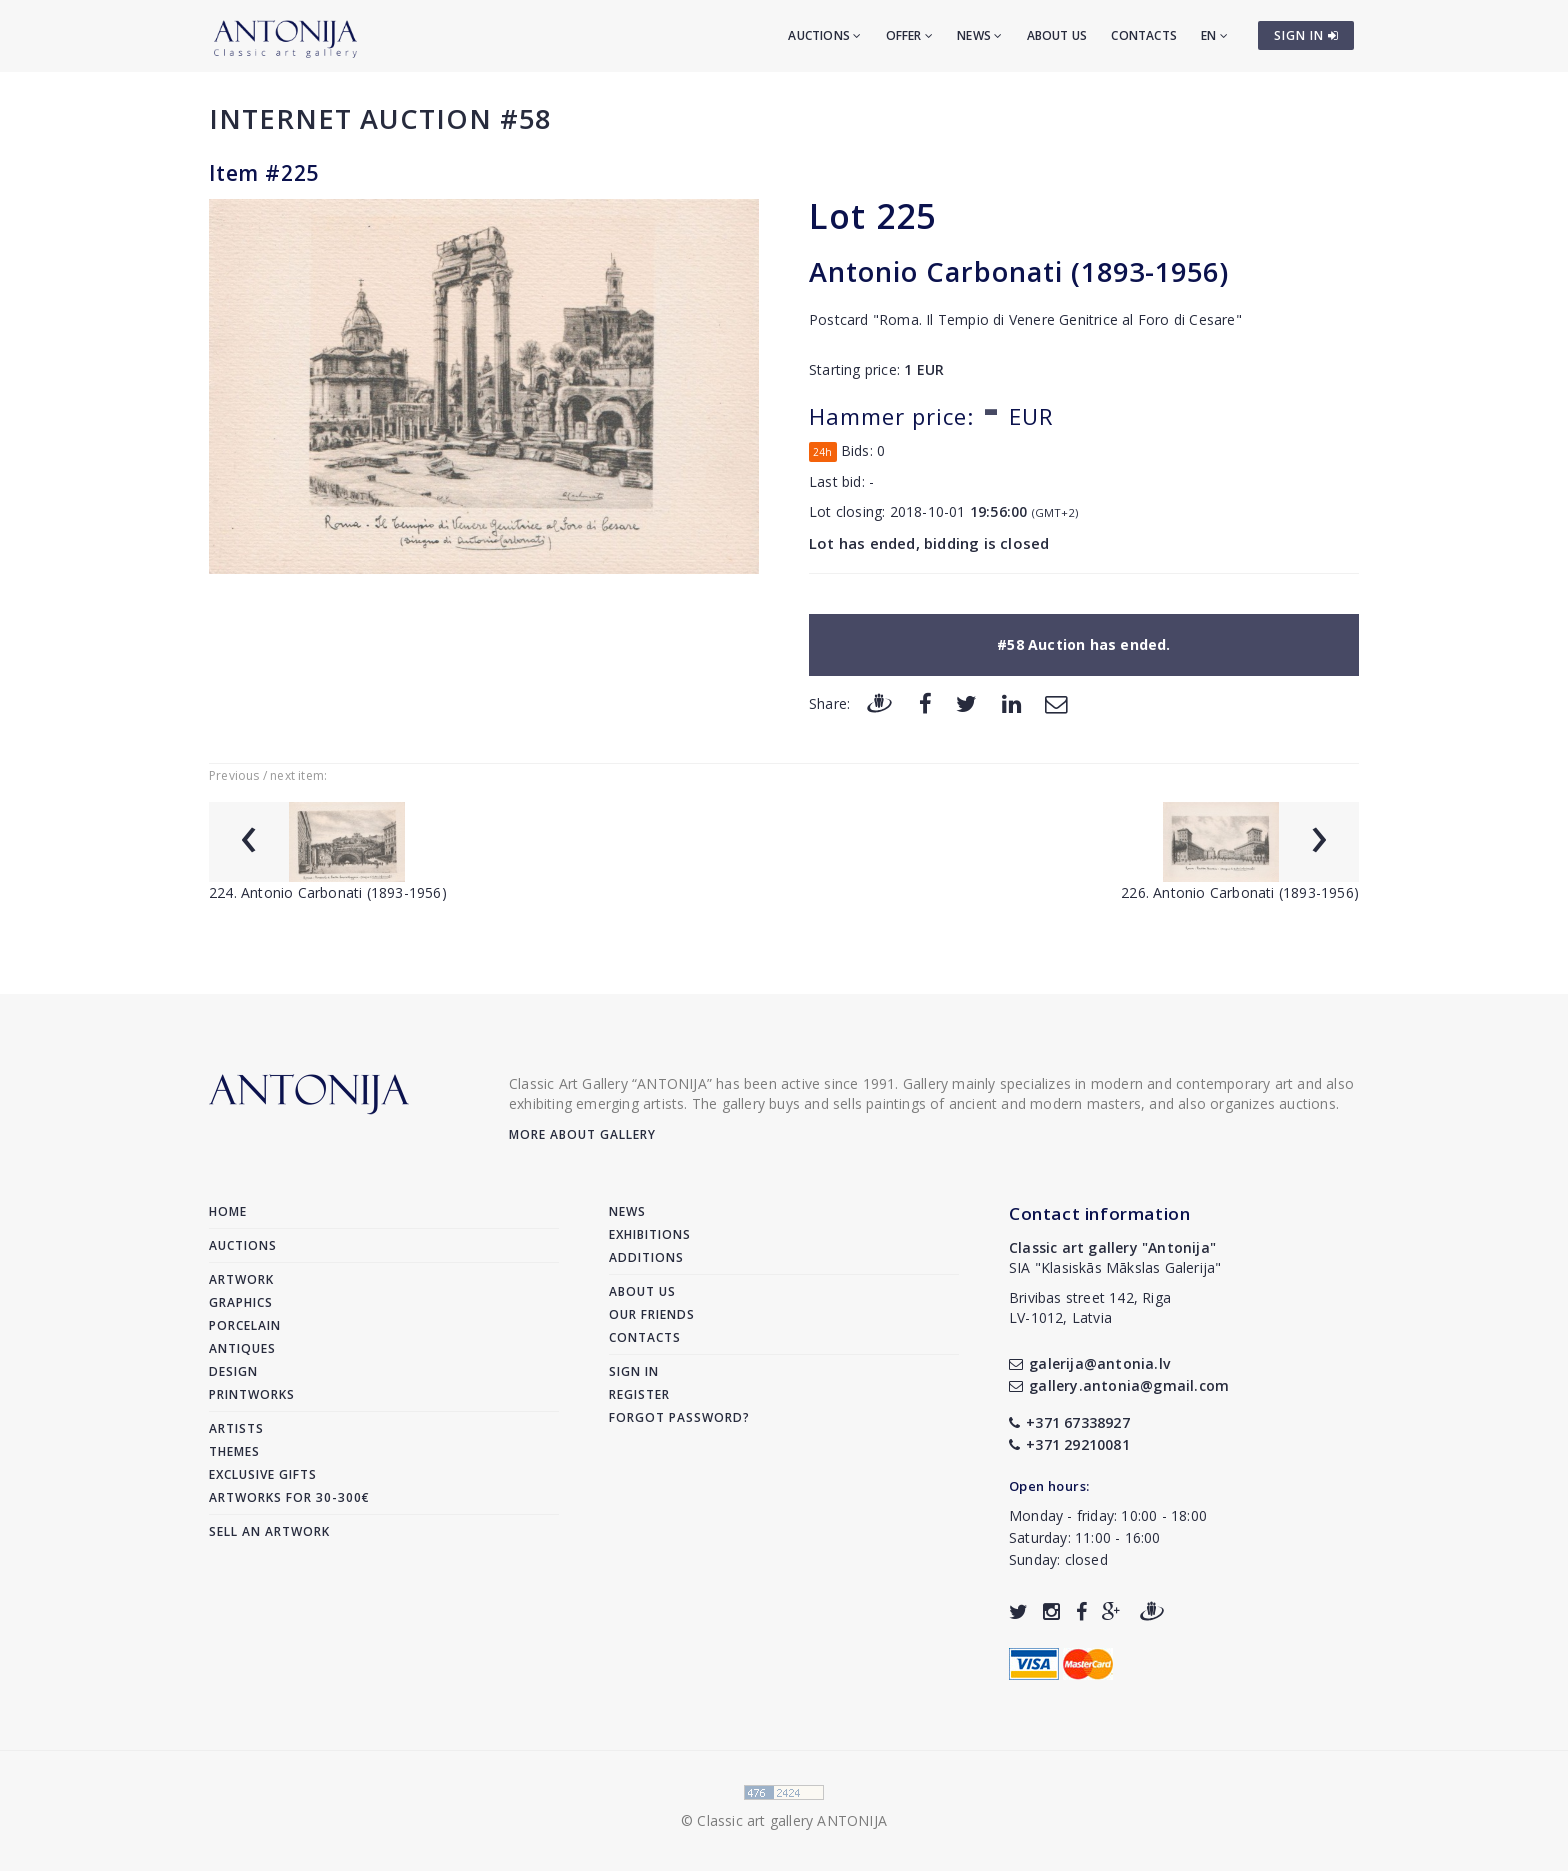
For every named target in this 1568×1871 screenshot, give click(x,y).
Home (228, 1211)
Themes (234, 1451)
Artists (236, 1428)
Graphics (241, 1302)
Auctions (824, 35)
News (979, 35)
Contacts (1144, 35)
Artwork (241, 1279)
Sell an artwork (269, 1531)
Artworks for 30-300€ (289, 1497)
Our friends (652, 1314)
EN (1214, 35)
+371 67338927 (1069, 1422)
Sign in (634, 1371)
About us (1057, 35)
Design (233, 1371)
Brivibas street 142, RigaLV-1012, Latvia (1090, 1307)
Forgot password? (679, 1417)
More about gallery (582, 1134)
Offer (909, 35)
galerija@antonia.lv (1089, 1363)
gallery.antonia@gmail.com (1119, 1385)
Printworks (252, 1394)
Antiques (242, 1348)
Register (639, 1394)
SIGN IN (1306, 35)
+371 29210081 (1069, 1444)
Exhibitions (650, 1234)
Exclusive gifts (263, 1474)
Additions (646, 1257)
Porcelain (245, 1325)
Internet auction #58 (380, 118)
